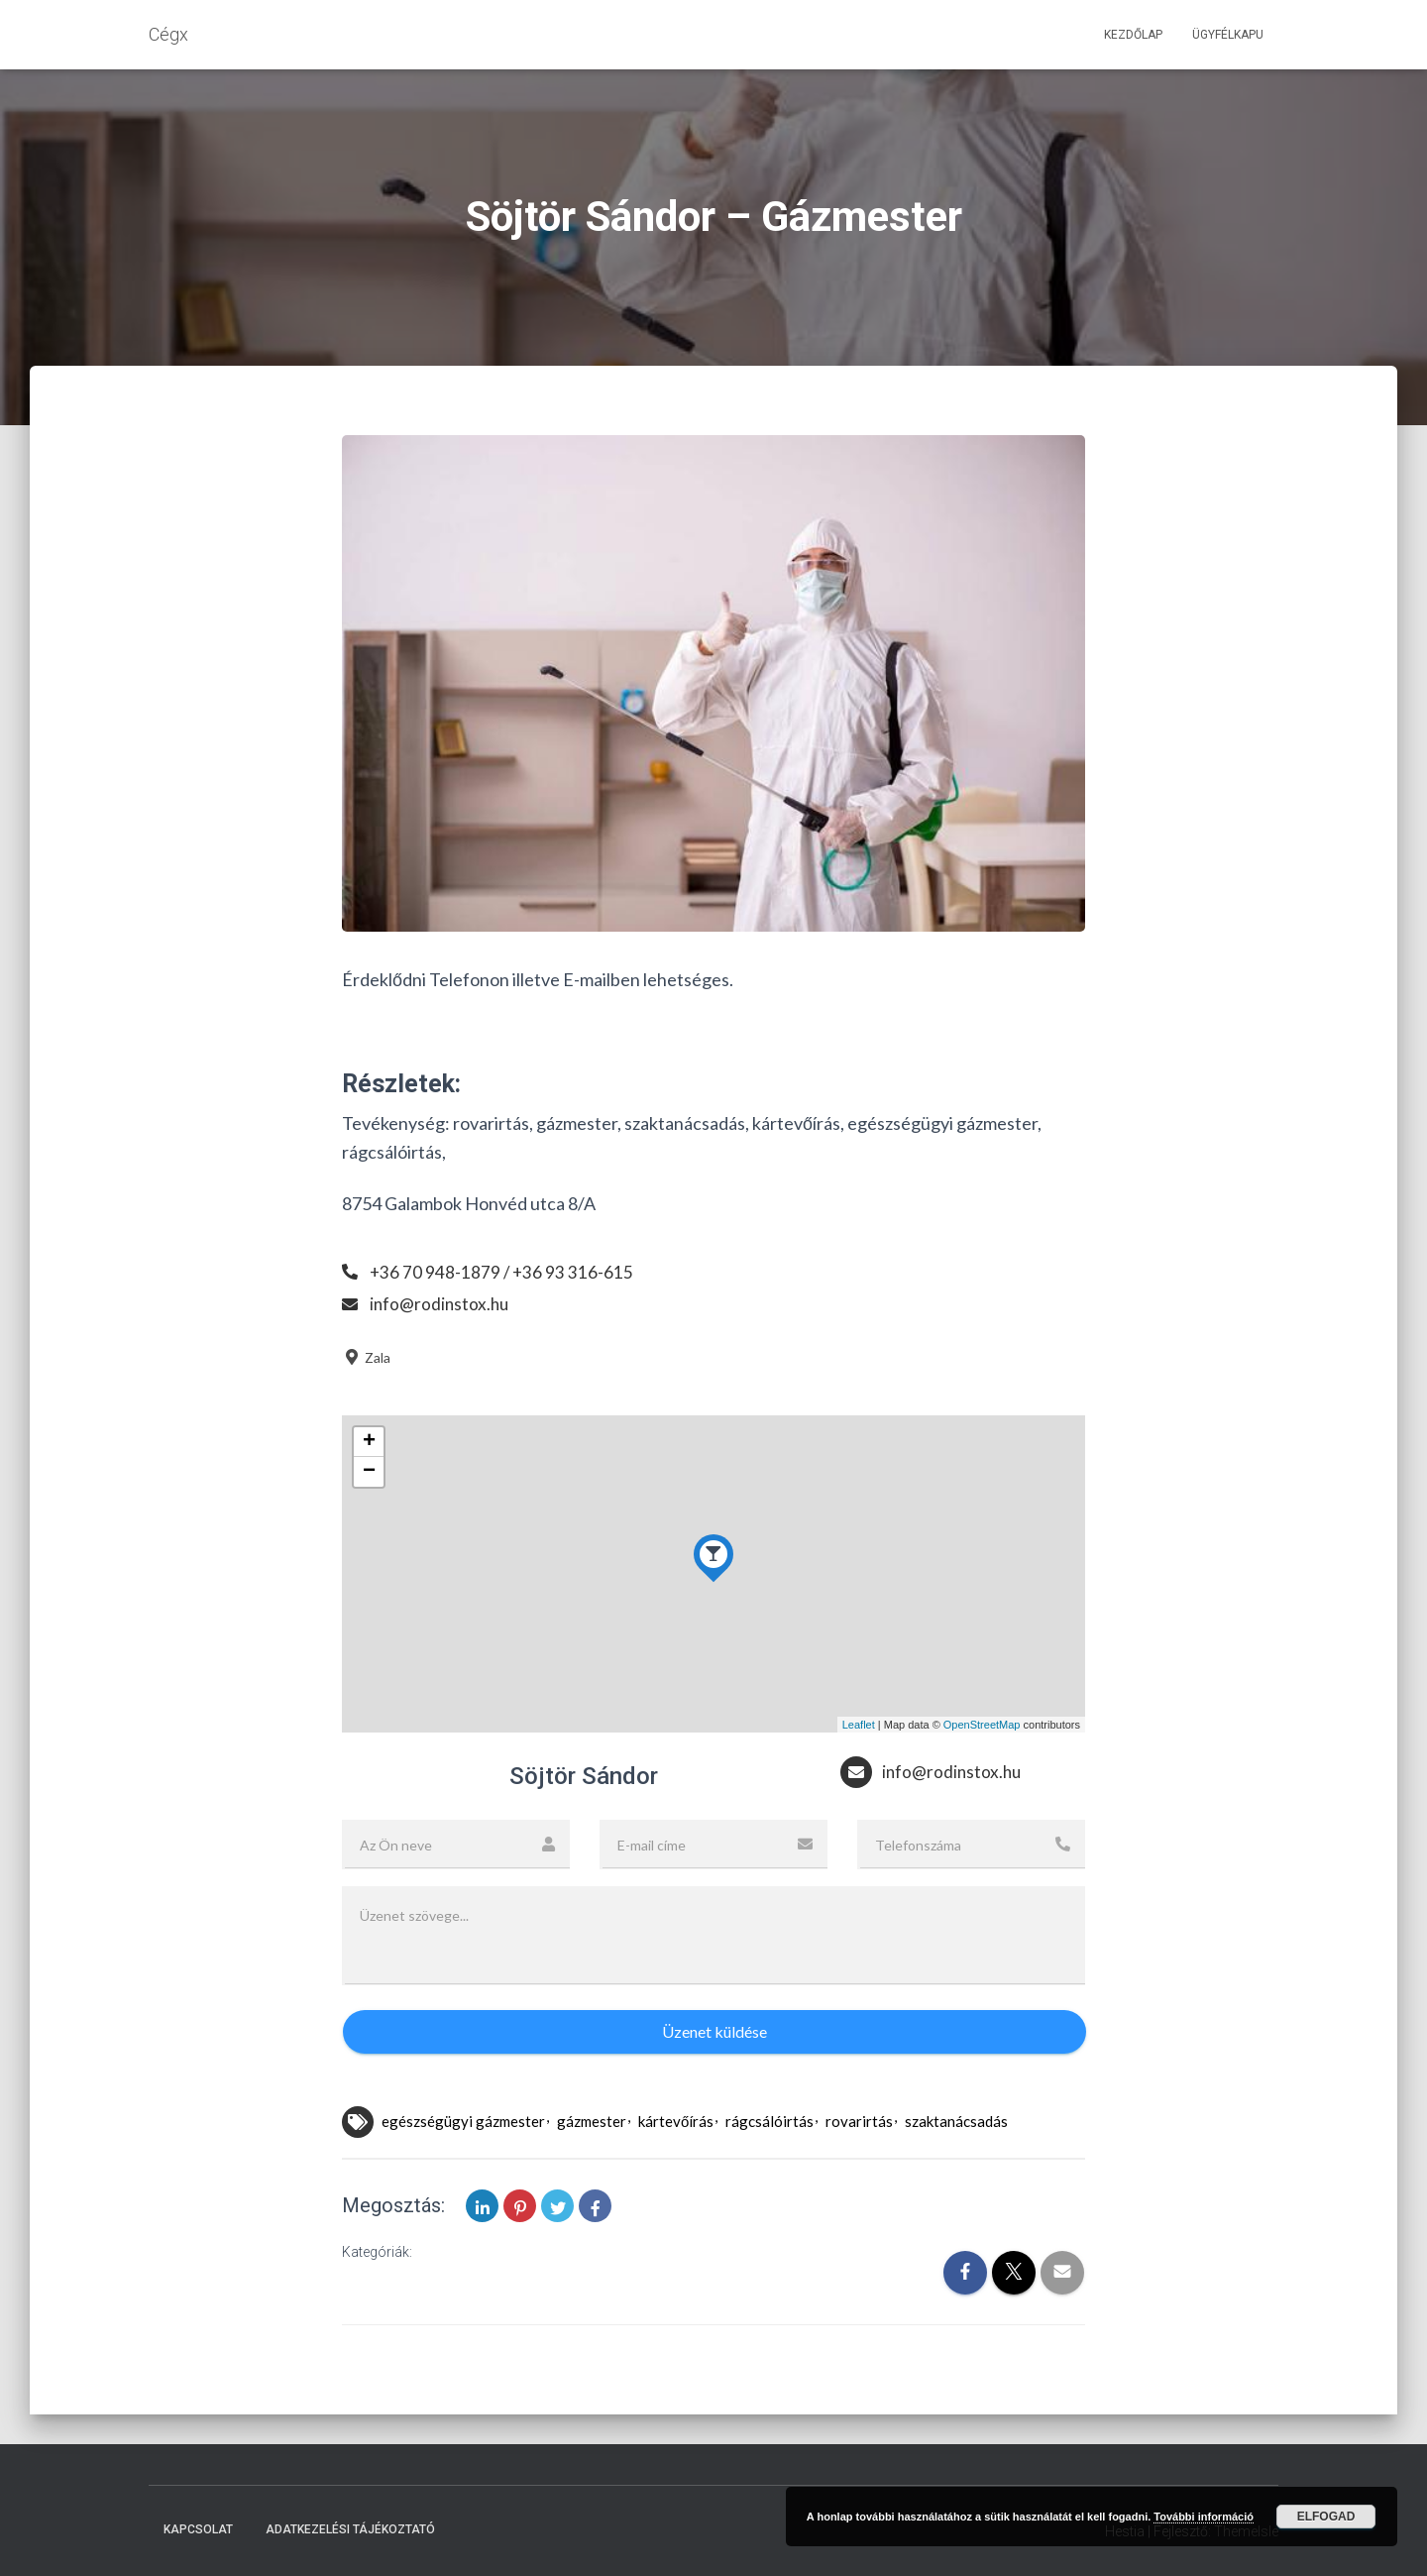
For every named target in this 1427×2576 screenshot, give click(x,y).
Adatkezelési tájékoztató (350, 2529)
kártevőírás (676, 2121)
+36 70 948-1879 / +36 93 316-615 (503, 1272)
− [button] (369, 1472)
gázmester (591, 2121)
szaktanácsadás (956, 2121)
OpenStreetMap (982, 1725)
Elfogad (1326, 2516)
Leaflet (858, 1725)
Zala (366, 1357)
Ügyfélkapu (1227, 35)
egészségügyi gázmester (463, 2121)
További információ (1203, 2516)
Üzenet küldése (714, 2031)
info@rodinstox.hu (441, 1303)
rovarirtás (859, 2121)
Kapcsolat (198, 2529)
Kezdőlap (1133, 35)
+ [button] (369, 1442)
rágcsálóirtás (769, 2121)
